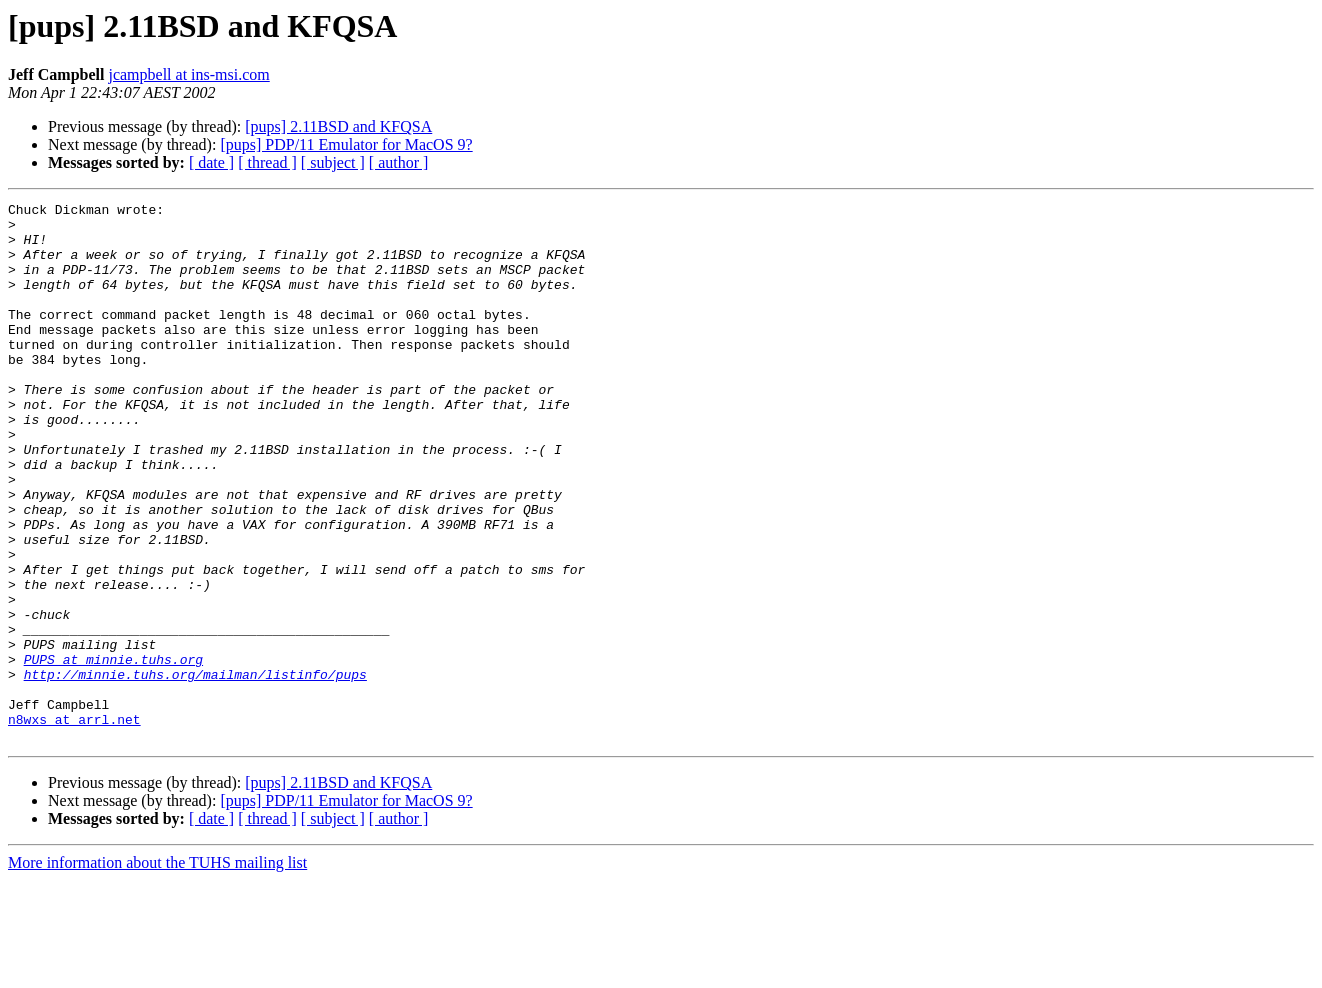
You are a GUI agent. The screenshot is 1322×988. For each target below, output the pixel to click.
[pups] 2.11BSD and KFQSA (338, 126)
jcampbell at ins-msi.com (188, 74)
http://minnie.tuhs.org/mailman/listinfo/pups (195, 770)
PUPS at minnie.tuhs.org (113, 752)
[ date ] (211, 162)
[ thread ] (267, 162)
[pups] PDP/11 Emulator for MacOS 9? (346, 144)
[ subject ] (333, 162)
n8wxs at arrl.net (74, 824)
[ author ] (399, 162)
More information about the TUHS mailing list (157, 970)
